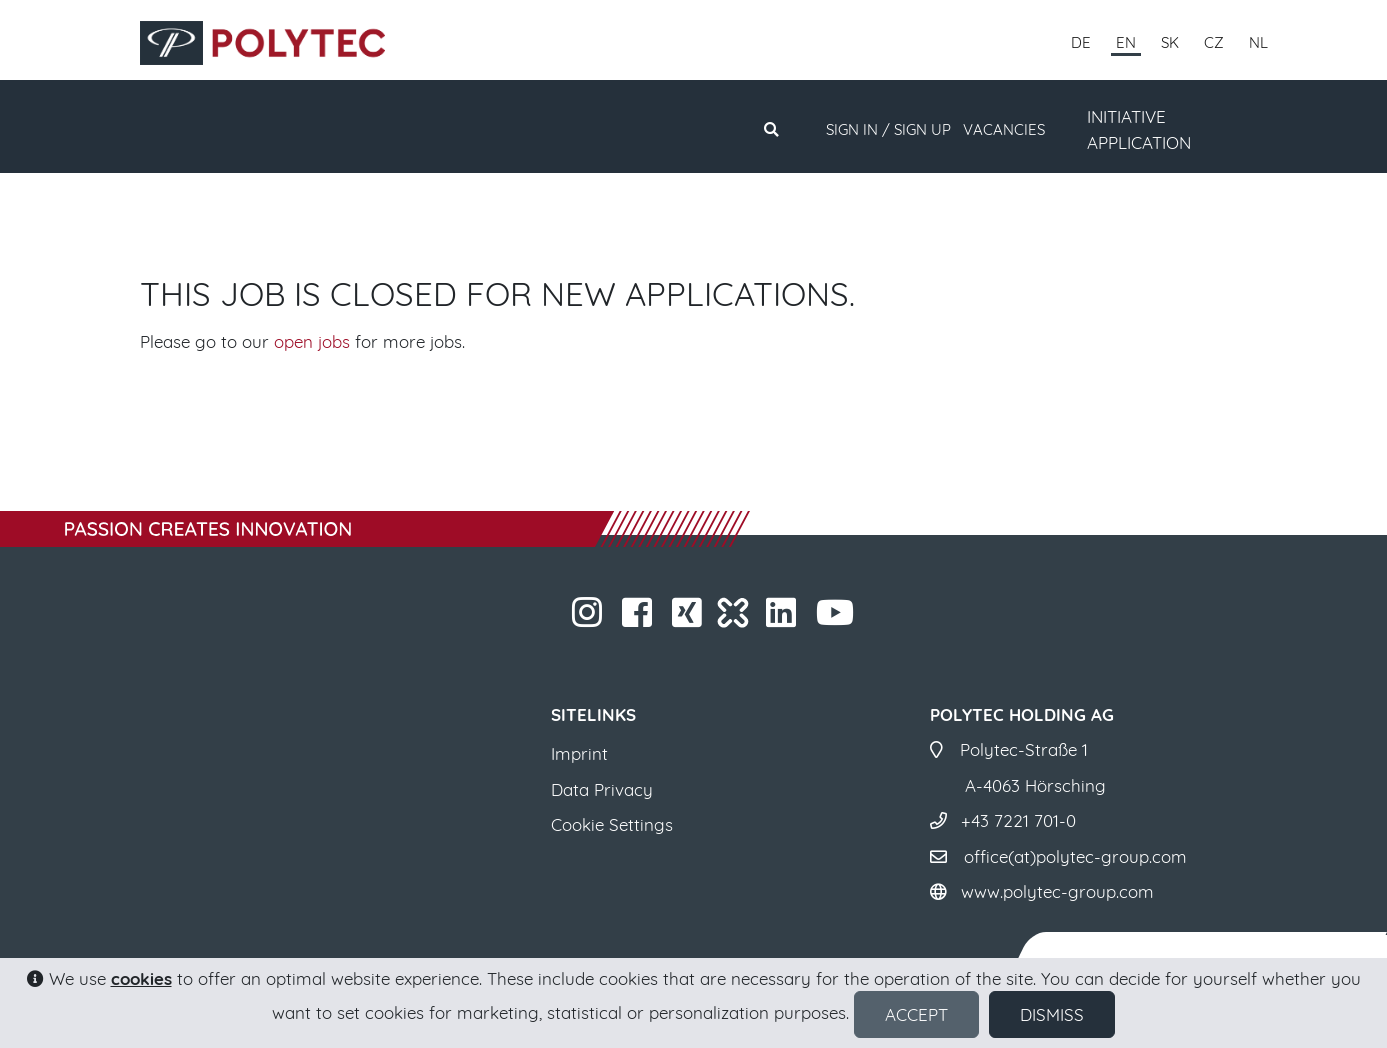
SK (1170, 42)
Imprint (579, 753)
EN (1126, 42)
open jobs (312, 341)
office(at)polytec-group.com (1075, 856)
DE (1081, 42)
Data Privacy (602, 789)
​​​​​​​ (589, 618)
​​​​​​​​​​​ (783, 618)
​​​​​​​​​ (689, 618)
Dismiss (1052, 1014)
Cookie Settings (612, 824)
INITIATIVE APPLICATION (1139, 129)
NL (1258, 42)
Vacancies (1004, 129)
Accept (916, 1014)
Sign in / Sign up (888, 129)
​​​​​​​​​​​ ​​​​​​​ (837, 618)
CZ (1214, 42)
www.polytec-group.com (1057, 891)
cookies (141, 978)
